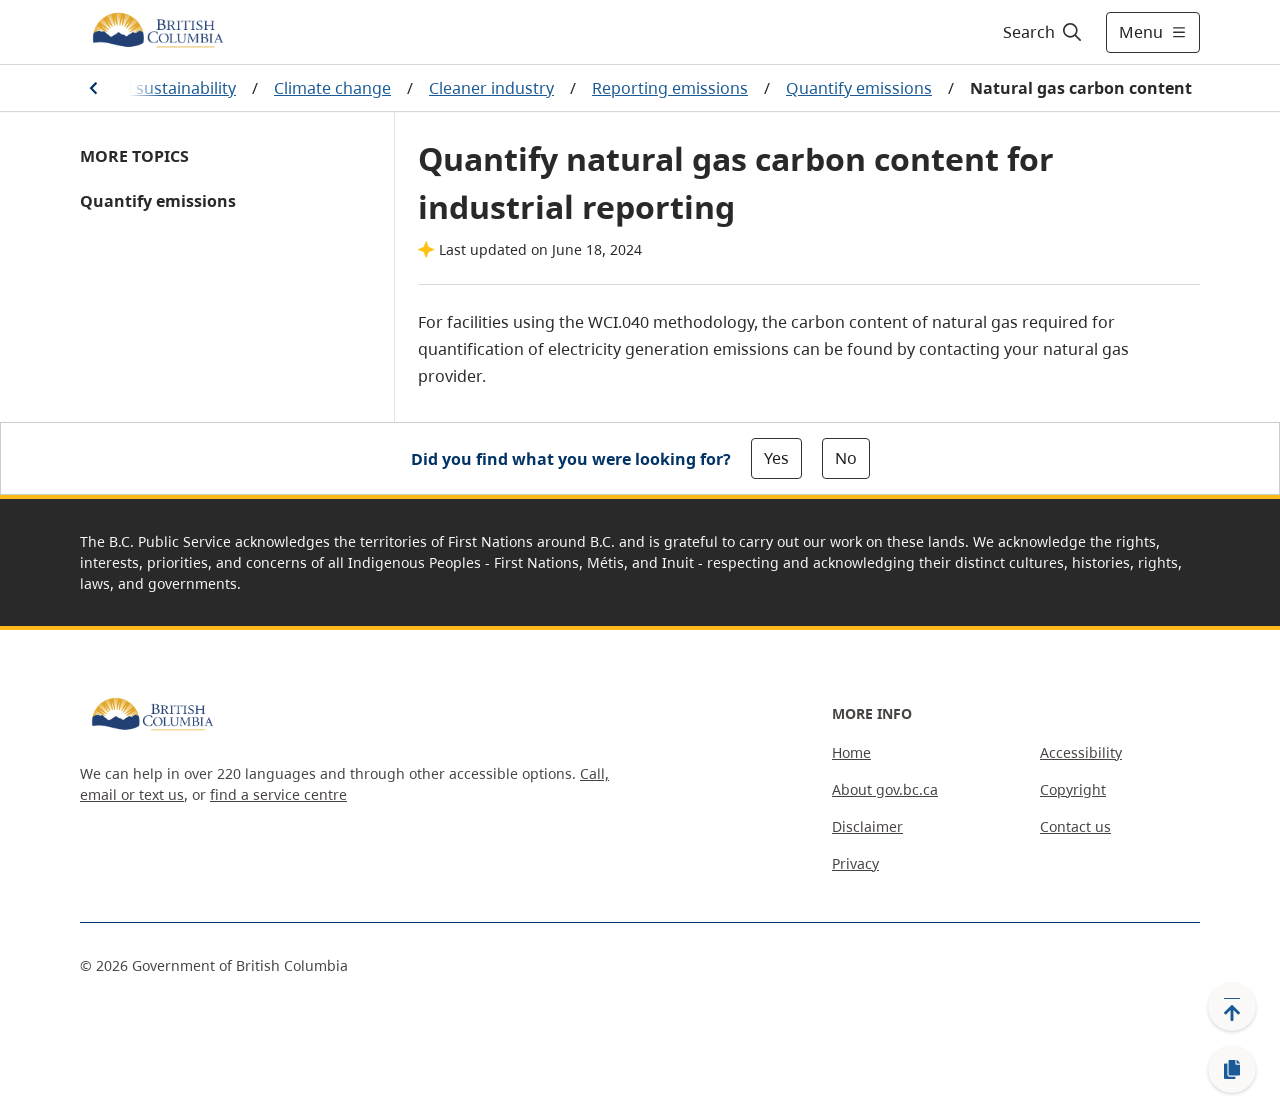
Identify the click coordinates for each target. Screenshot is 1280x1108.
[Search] (1043, 32)
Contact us (1075, 826)
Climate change (332, 88)
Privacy (855, 863)
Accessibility (1081, 752)
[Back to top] (1232, 1007)
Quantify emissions (859, 88)
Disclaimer (867, 826)
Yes (776, 458)
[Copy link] (1232, 1070)
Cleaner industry (491, 88)
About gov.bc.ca (885, 789)
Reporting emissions (670, 88)
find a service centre (278, 794)
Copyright (1073, 789)
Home (851, 752)
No (846, 458)
